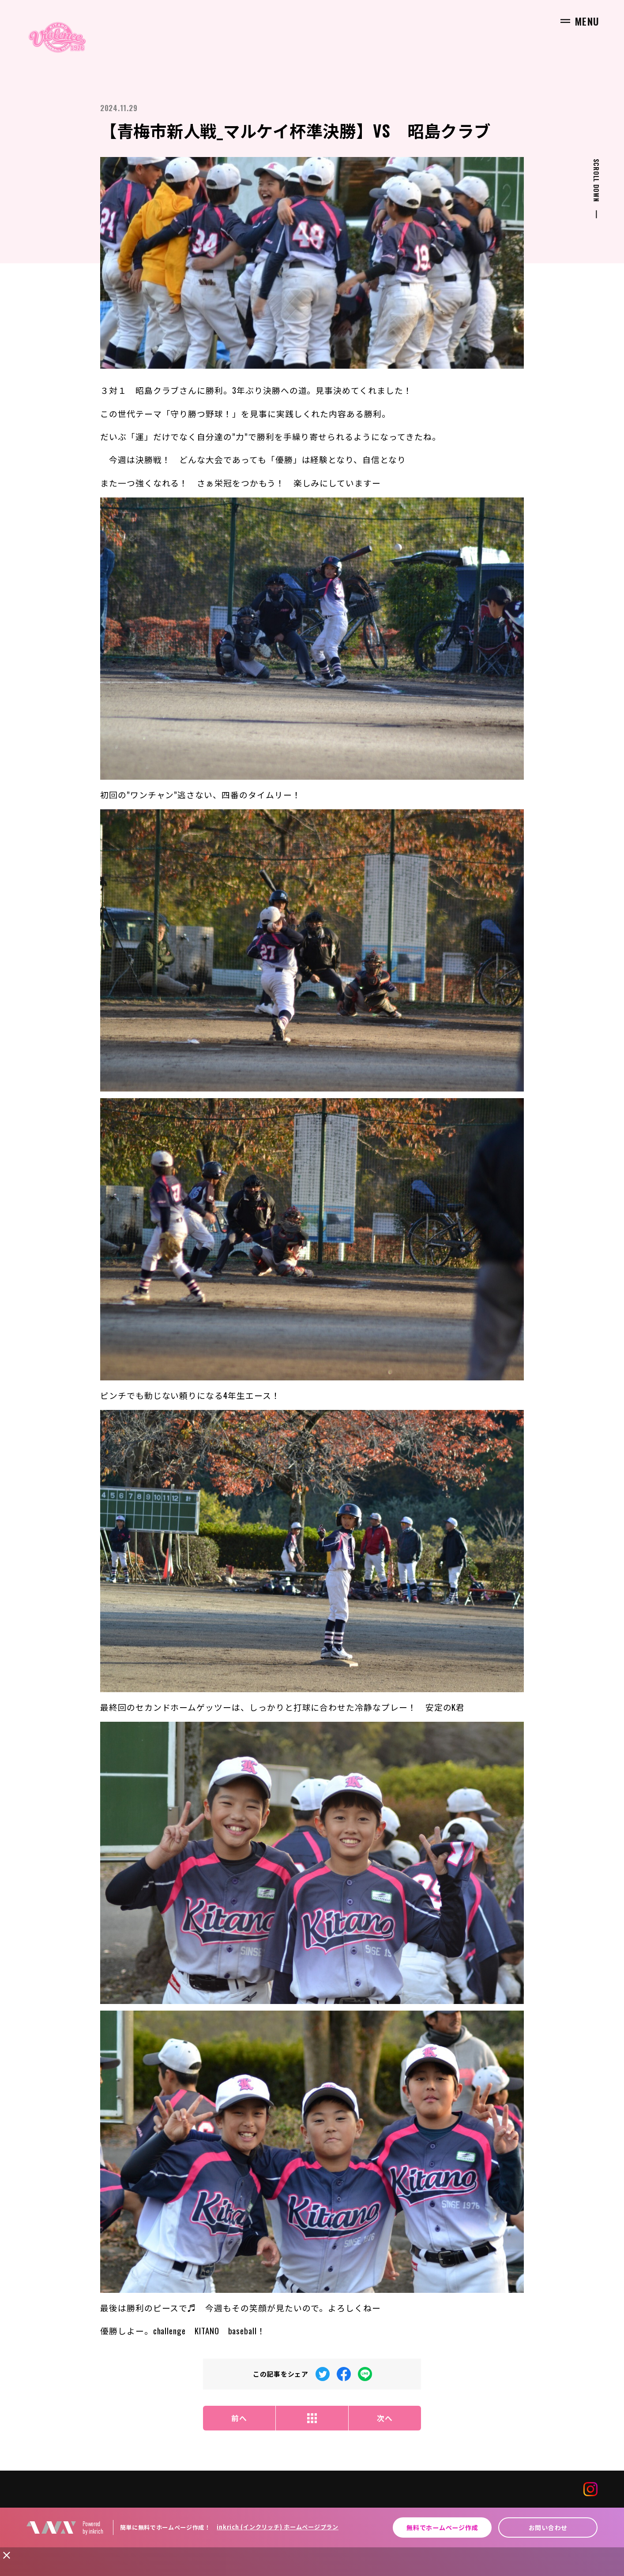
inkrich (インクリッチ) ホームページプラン (277, 2527)
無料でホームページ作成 (442, 2527)
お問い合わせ (548, 2527)
